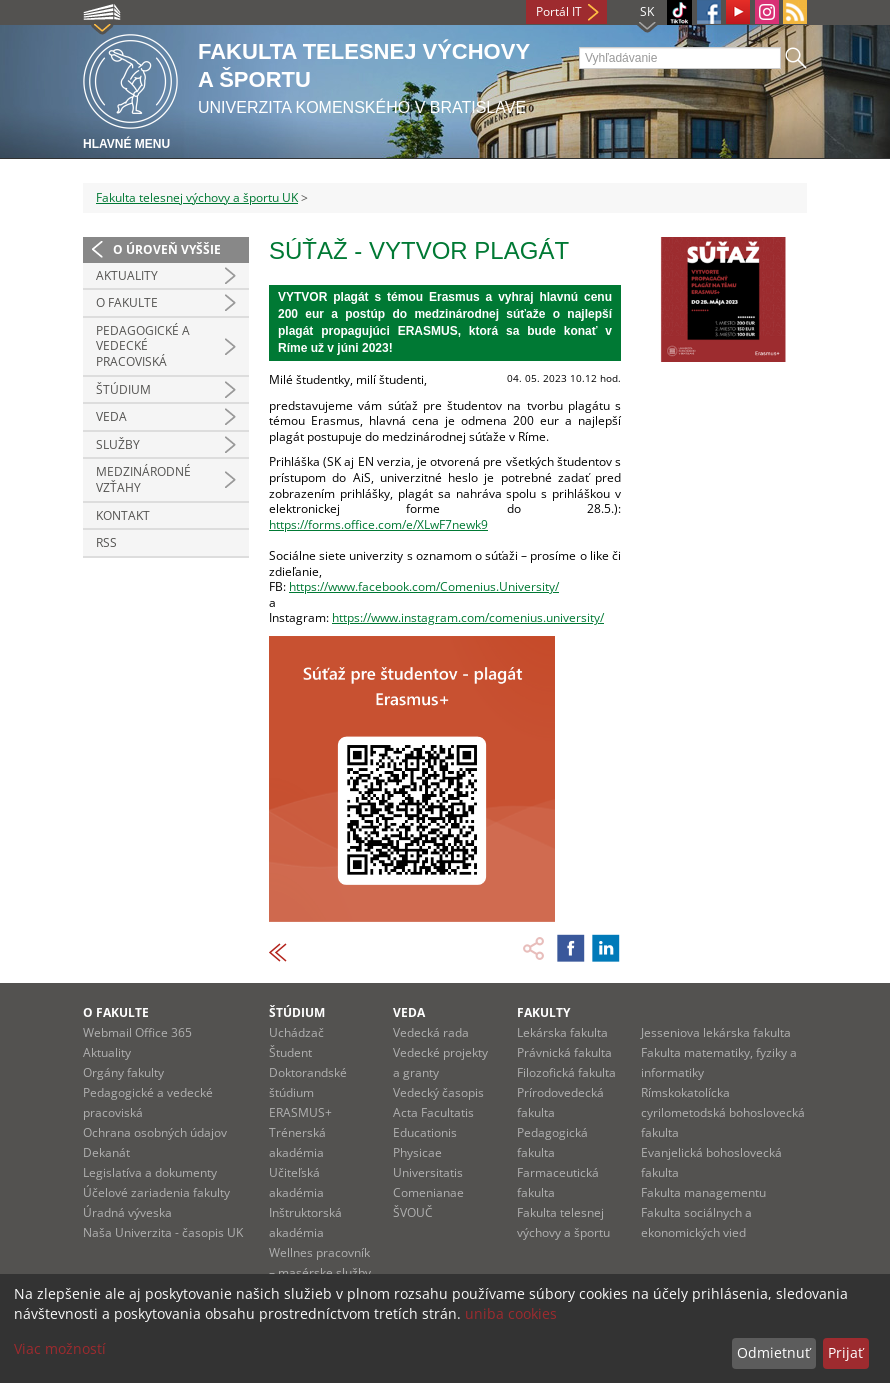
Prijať (845, 1352)
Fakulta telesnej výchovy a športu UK (197, 197)
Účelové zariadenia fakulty (156, 1192)
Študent (290, 1052)
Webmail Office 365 (137, 1032)
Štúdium (123, 389)
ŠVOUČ (413, 1212)
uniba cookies (511, 1313)
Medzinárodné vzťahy (143, 479)
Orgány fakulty (123, 1072)
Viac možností (60, 1348)
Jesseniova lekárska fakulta (716, 1032)
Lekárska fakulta (562, 1032)
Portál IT (559, 11)
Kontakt (123, 515)
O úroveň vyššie (167, 249)
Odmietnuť (773, 1352)
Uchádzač (296, 1032)
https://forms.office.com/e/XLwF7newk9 (378, 524)
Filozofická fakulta (566, 1072)
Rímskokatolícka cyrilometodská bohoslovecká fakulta (723, 1112)
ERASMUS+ (300, 1112)
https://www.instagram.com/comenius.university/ (468, 617)
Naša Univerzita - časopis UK (163, 1232)
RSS (106, 542)
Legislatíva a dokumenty (150, 1172)
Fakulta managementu (703, 1192)
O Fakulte (127, 302)
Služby (118, 444)
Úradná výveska (127, 1212)
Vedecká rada (431, 1032)
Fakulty (543, 1012)
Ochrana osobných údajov (155, 1132)
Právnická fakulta (564, 1052)
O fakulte (116, 1012)
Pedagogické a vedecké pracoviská (143, 346)
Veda (111, 416)
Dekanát (106, 1152)
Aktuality (127, 275)
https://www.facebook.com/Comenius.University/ (424, 586)
